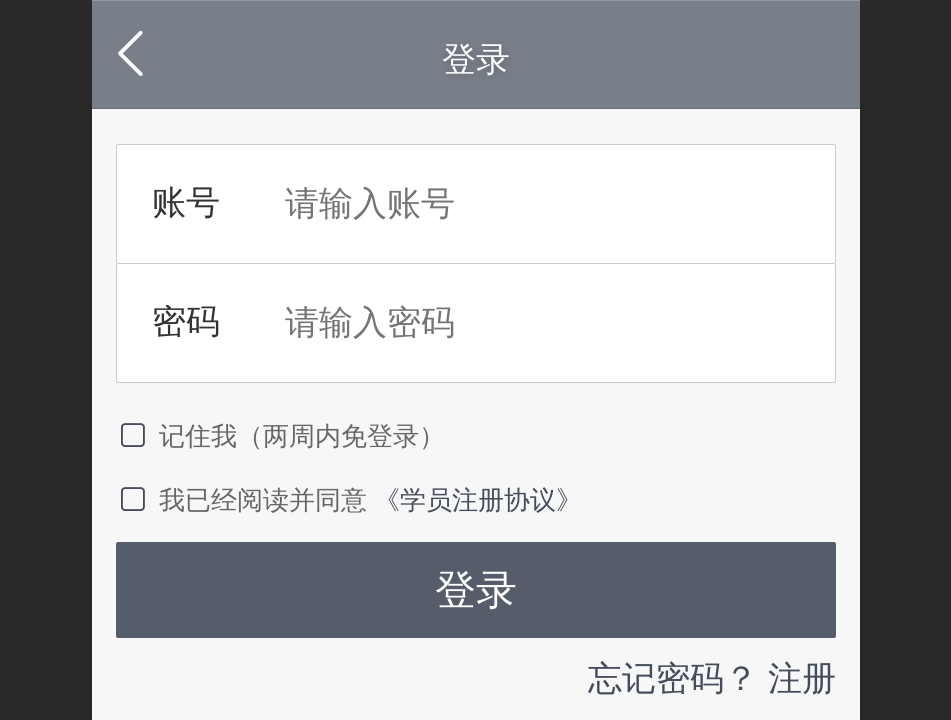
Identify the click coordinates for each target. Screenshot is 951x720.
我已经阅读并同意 (245, 500)
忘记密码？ (673, 678)
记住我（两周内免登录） (281, 435)
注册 (802, 678)
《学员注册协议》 (478, 500)
